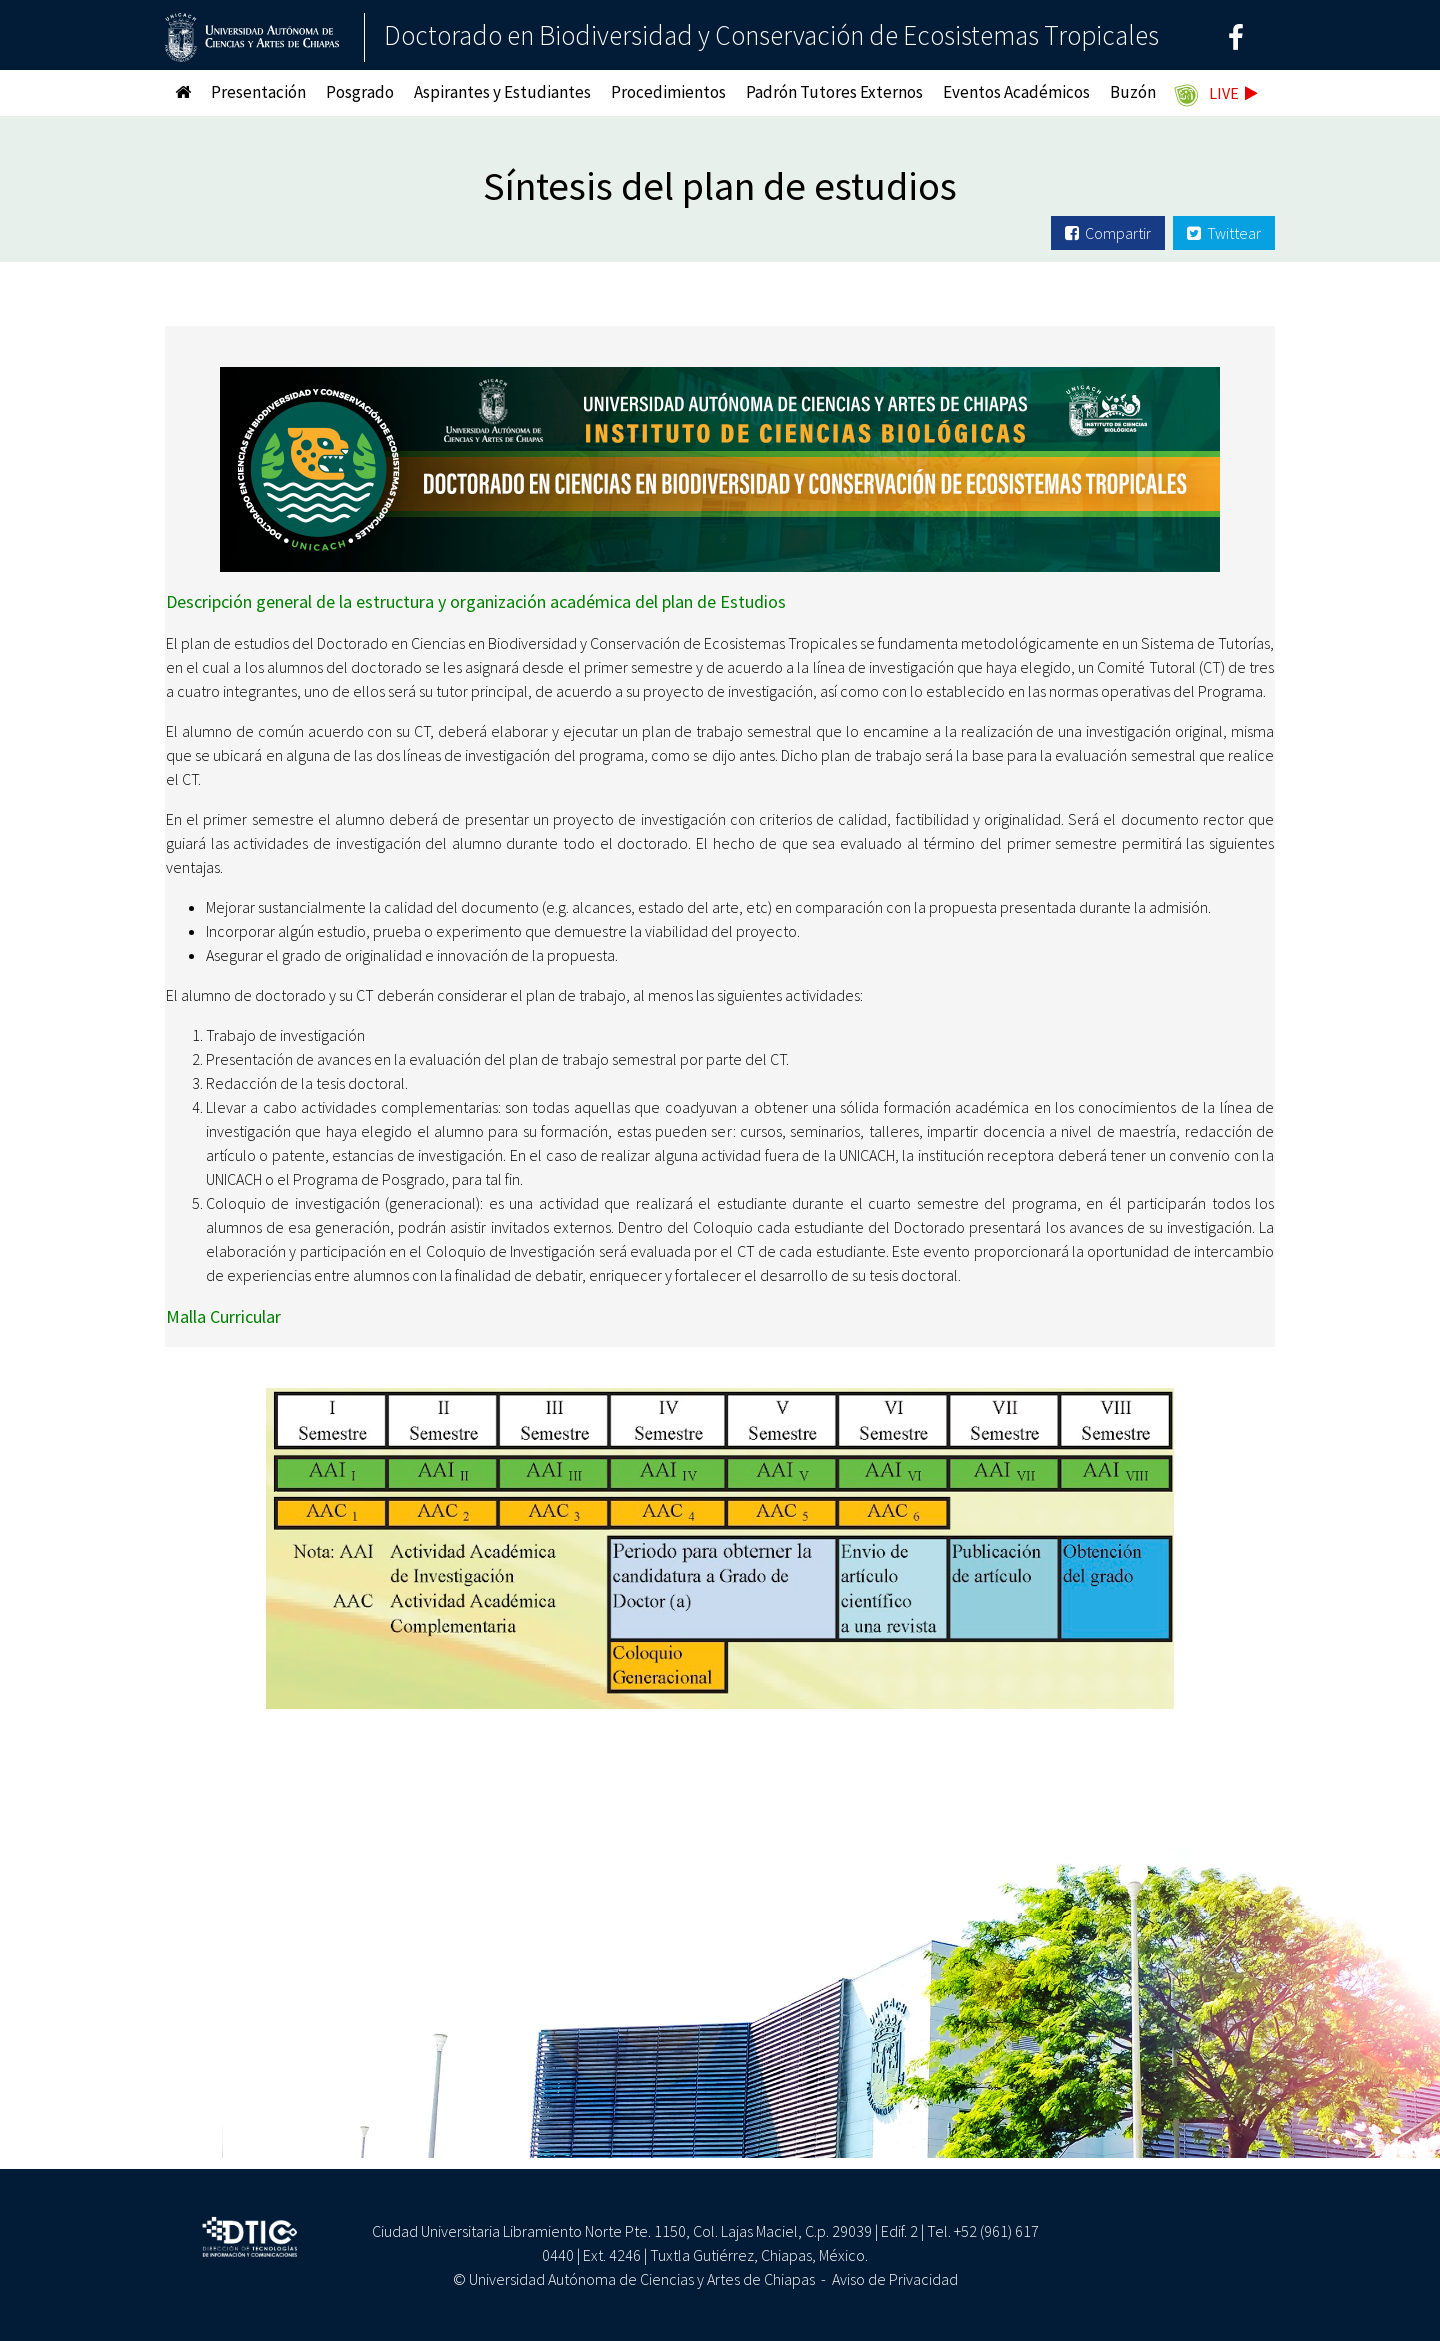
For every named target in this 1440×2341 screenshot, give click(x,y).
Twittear (1224, 233)
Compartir (1108, 233)
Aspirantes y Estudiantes (502, 92)
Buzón (1133, 92)
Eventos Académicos (1016, 92)
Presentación (258, 92)
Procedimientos (668, 92)
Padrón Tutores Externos (834, 92)
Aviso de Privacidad (895, 2279)
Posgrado (360, 92)
